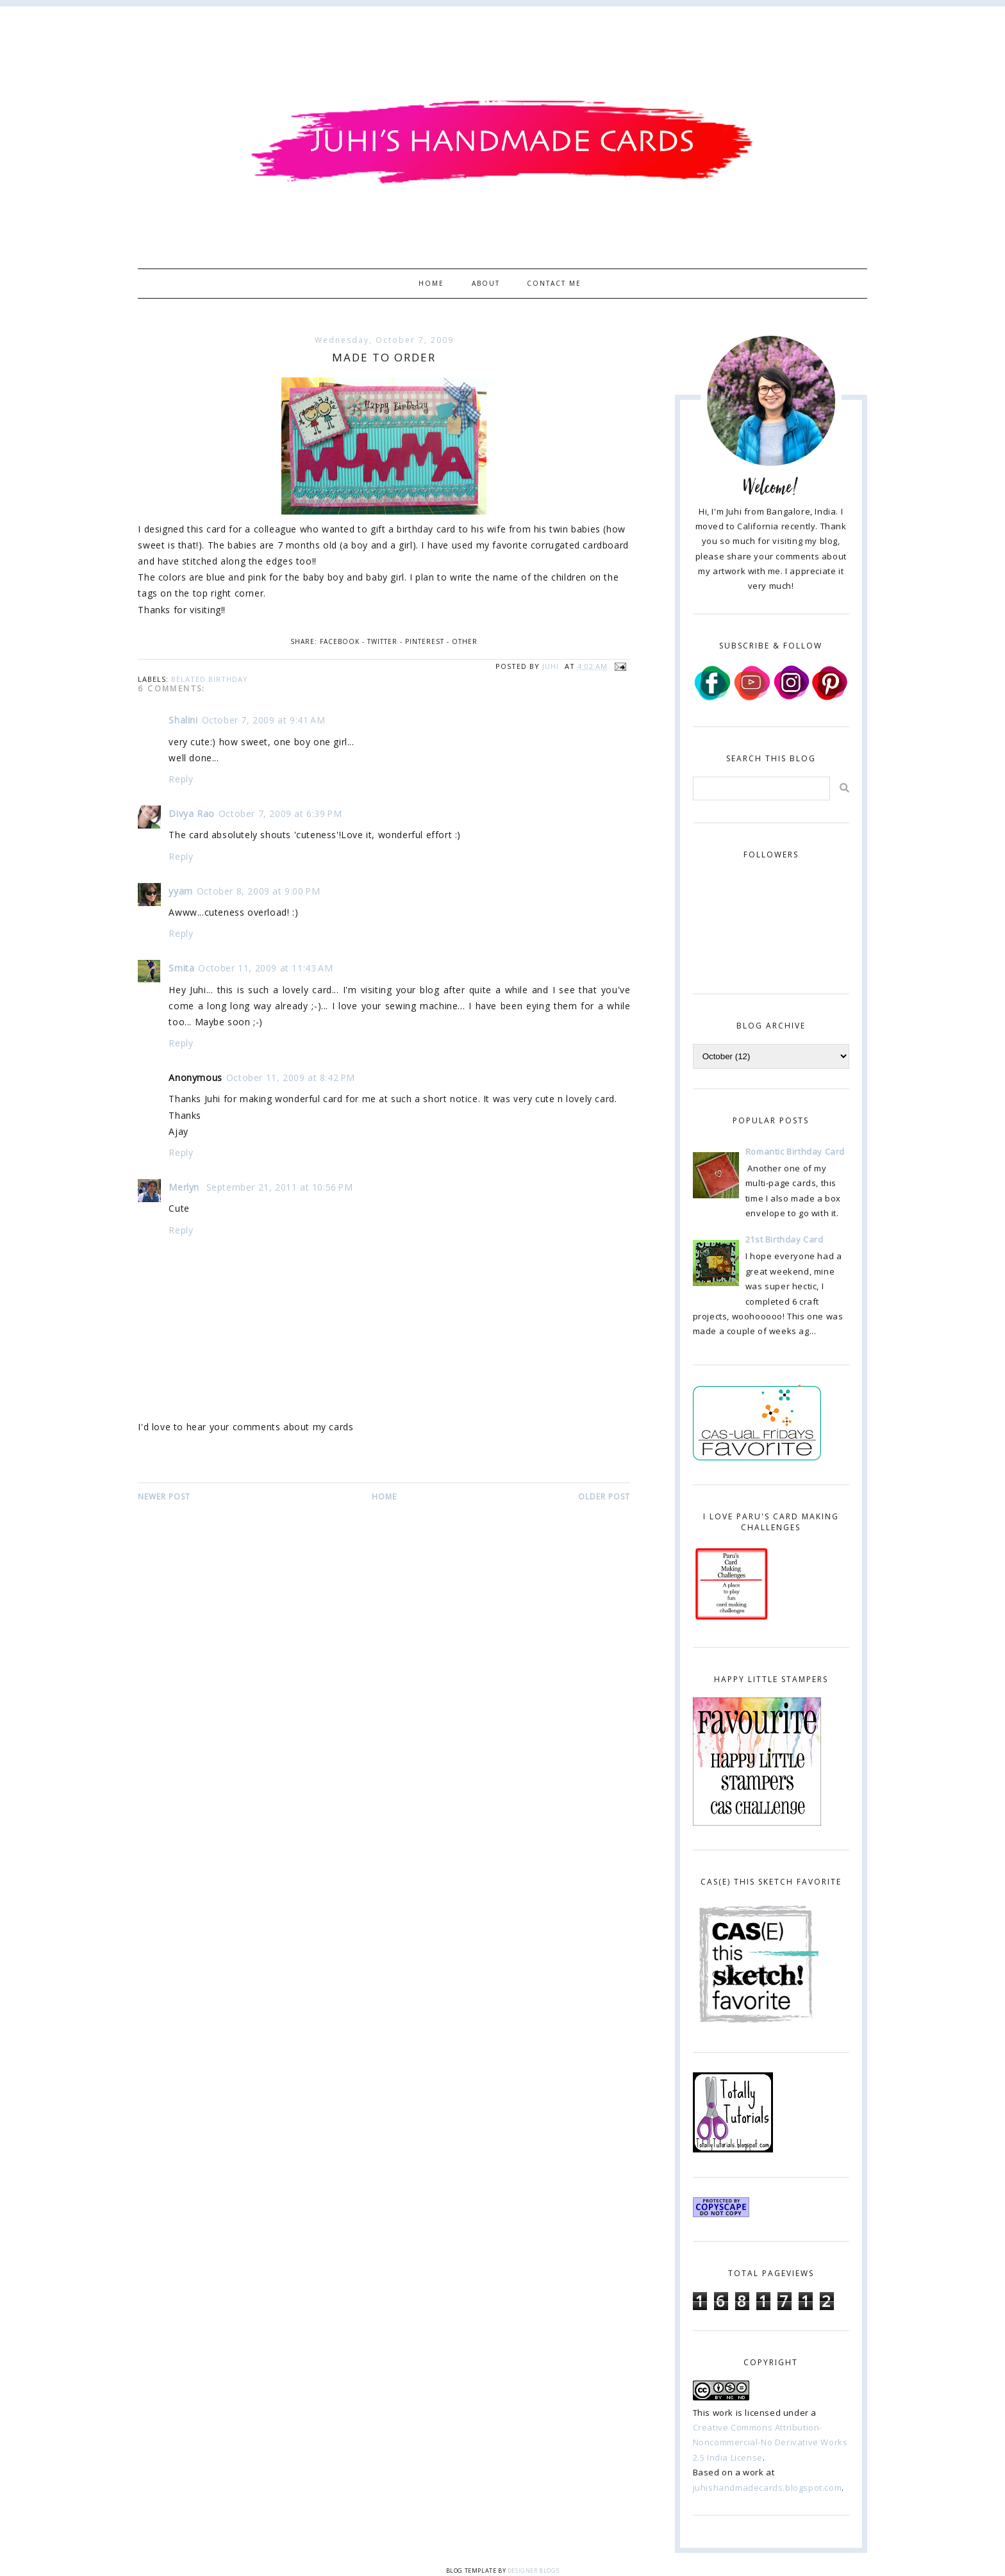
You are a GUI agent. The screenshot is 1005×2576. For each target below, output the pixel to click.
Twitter (382, 641)
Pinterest (424, 641)
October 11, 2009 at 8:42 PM (290, 1077)
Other (465, 641)
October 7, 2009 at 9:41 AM (264, 720)
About (486, 283)
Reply (181, 779)
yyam (180, 891)
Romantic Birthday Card (795, 1151)
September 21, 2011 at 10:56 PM (279, 1187)
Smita (181, 968)
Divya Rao (191, 813)
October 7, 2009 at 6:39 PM (280, 813)
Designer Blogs (533, 2570)
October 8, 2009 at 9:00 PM (258, 891)
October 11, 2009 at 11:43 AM (265, 968)
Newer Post (164, 1496)
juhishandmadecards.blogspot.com (767, 2487)
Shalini (183, 720)
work (723, 2412)
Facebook (340, 641)
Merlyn (185, 1187)
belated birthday (209, 679)
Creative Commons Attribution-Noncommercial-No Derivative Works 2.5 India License (770, 2442)
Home (431, 283)
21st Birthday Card (784, 1239)
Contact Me (554, 283)
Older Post (604, 1496)
